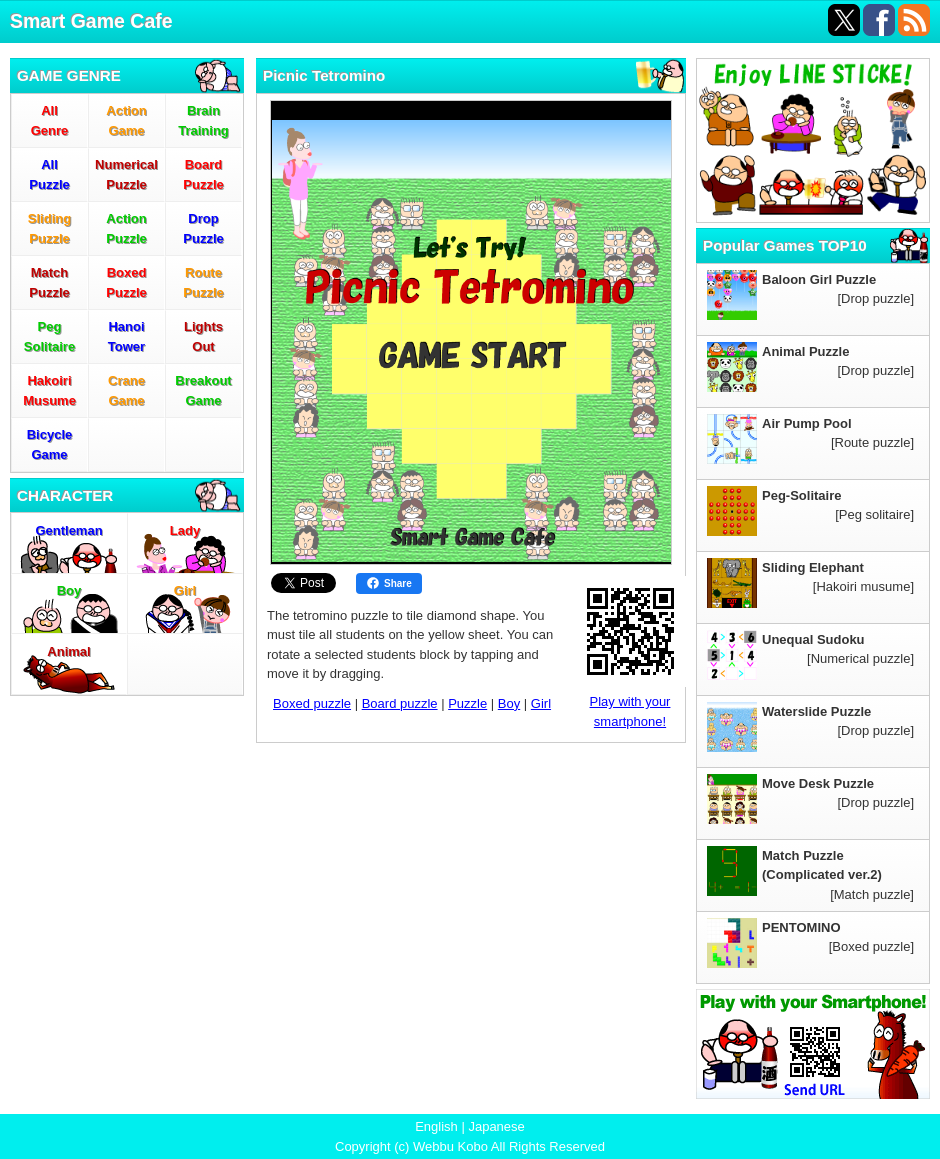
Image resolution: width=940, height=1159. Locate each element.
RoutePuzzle (203, 282)
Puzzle (467, 703)
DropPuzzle (203, 228)
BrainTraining (203, 120)
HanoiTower (126, 336)
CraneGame (126, 390)
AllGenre (50, 120)
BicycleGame (50, 444)
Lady (185, 530)
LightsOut (203, 336)
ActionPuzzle (126, 228)
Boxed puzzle (312, 703)
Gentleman (68, 530)
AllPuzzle (49, 174)
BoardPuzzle (203, 174)
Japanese (496, 1126)
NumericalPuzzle (126, 174)
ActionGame (126, 120)
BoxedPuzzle (126, 282)
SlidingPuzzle (49, 228)
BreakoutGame (203, 390)
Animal (68, 651)
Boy (69, 590)
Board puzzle (400, 703)
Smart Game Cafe (91, 21)
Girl (185, 590)
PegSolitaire (49, 336)
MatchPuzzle (49, 282)
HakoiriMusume (49, 390)
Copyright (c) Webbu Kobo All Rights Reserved (470, 1146)
